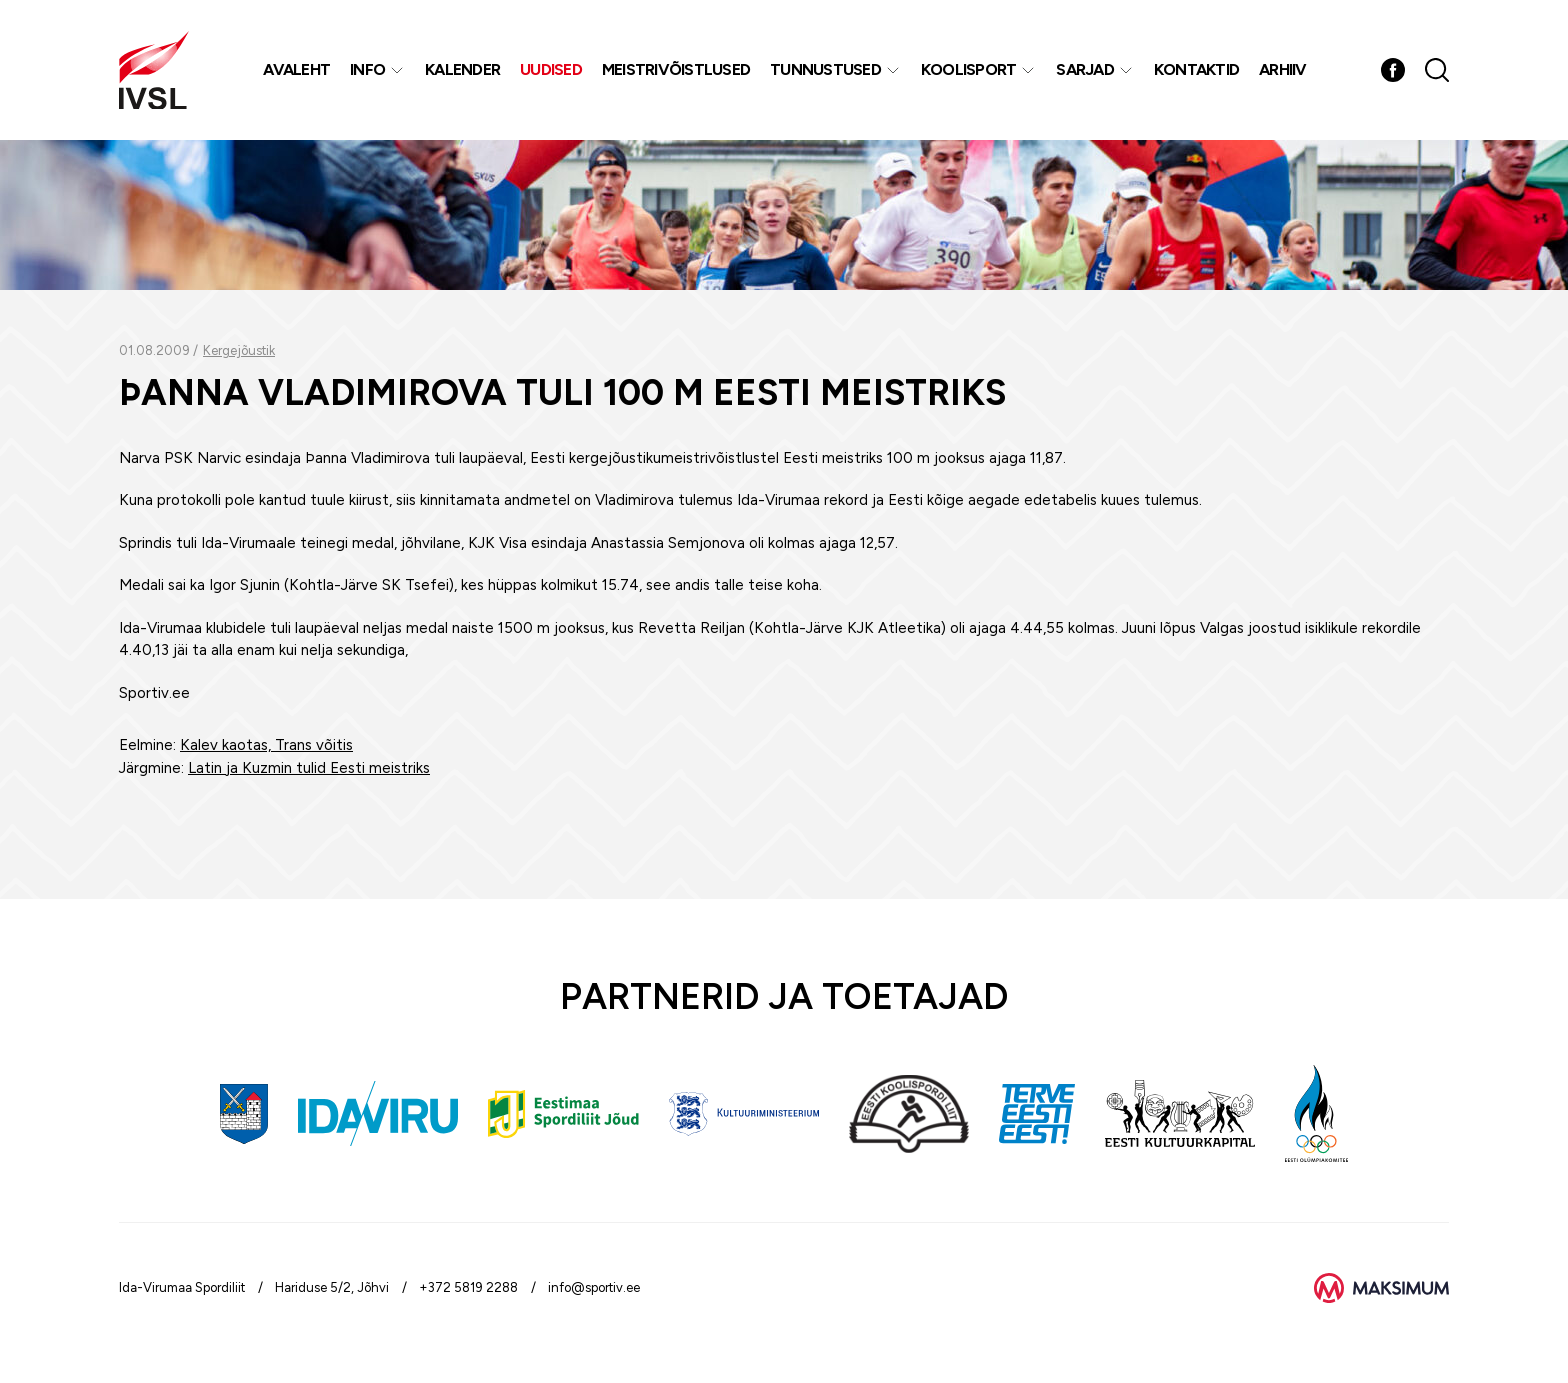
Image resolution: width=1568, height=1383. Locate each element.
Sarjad (1085, 69)
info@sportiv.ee (594, 1287)
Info (367, 69)
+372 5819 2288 (468, 1287)
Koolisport (969, 69)
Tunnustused (825, 69)
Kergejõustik (239, 350)
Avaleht (296, 69)
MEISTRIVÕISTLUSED (676, 69)
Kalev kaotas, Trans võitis (266, 745)
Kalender (462, 69)
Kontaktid (1196, 69)
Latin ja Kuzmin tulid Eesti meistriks (309, 768)
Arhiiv (1283, 69)
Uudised (551, 69)
